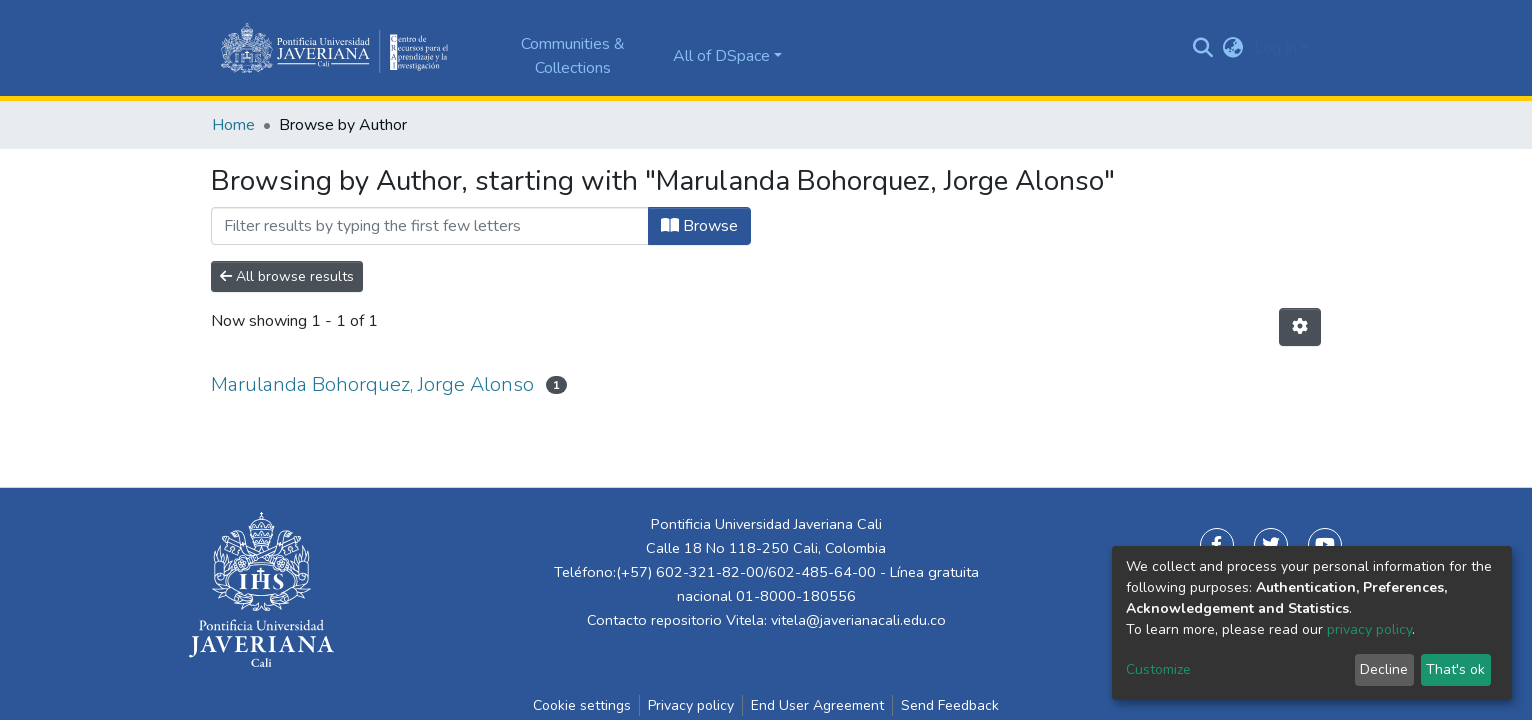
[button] (1233, 48)
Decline (1384, 669)
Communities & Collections (573, 56)
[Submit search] (1203, 48)
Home (233, 125)
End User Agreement (817, 705)
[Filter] (430, 226)
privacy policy (1369, 629)
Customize (1158, 669)
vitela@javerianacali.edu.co (858, 620)
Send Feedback (950, 705)
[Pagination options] (1300, 327)
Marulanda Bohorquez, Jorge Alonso (372, 384)
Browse (699, 226)
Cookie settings (582, 705)
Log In (1275, 48)
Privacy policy (691, 705)
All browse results (287, 276)
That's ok (1455, 669)
